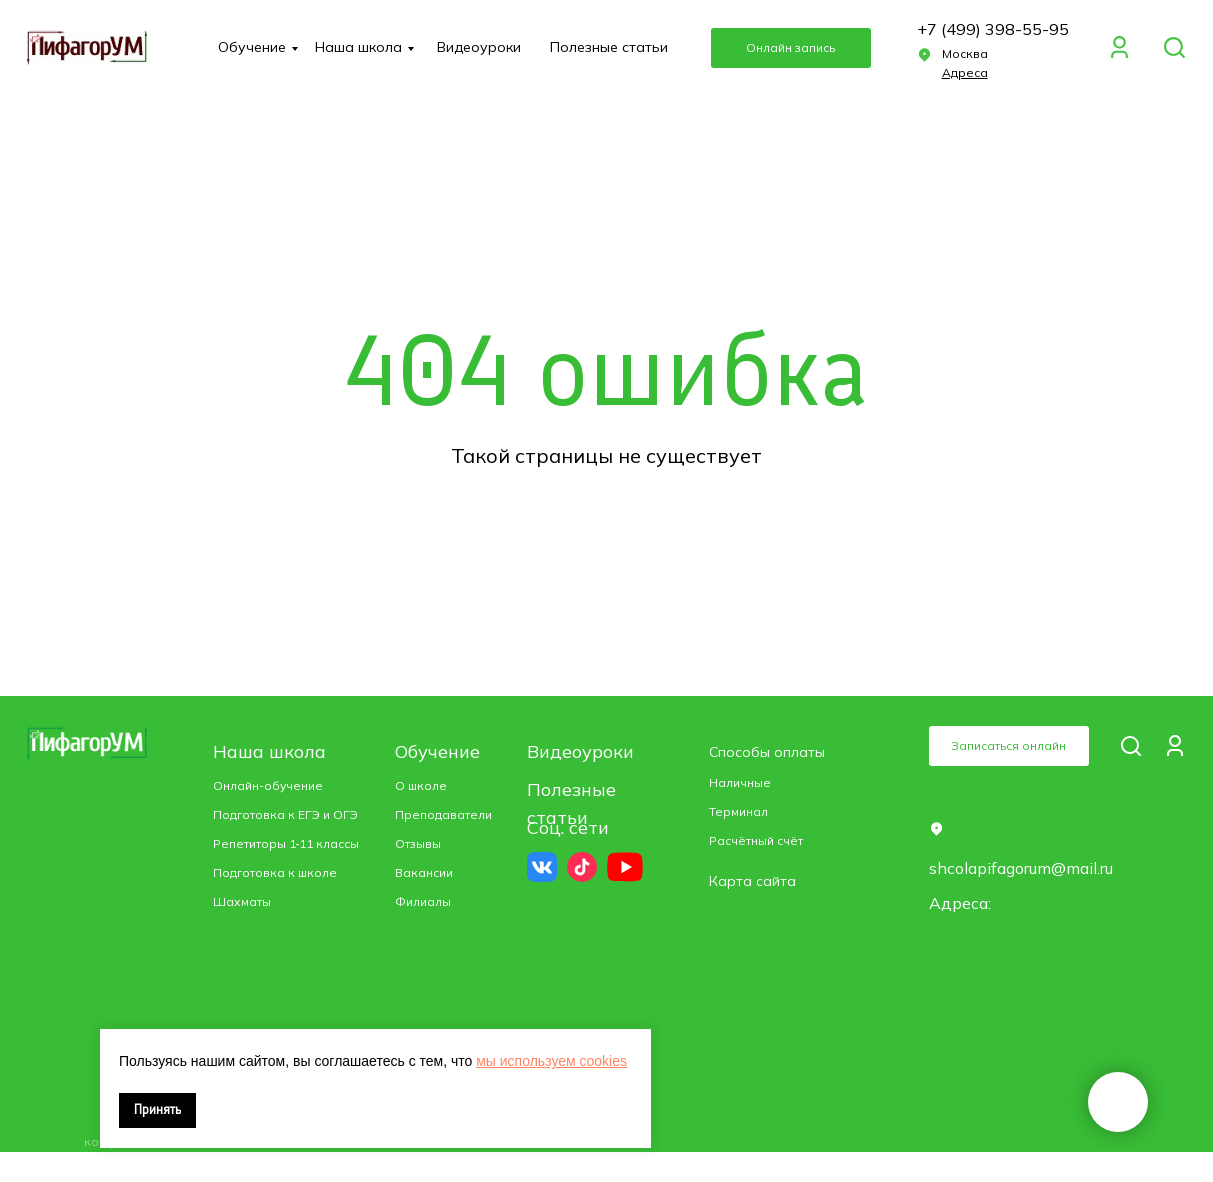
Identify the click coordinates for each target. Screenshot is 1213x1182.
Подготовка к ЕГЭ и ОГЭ (285, 814)
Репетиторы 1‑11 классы (286, 843)
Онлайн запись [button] (790, 47)
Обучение (252, 47)
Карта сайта (752, 881)
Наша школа (358, 47)
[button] (965, 72)
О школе (421, 785)
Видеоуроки (479, 47)
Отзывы (418, 843)
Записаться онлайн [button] (1008, 745)
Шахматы (242, 901)
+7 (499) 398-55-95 (993, 29)
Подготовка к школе (275, 872)
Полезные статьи (609, 47)
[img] (1174, 47)
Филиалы (423, 901)
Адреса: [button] (960, 903)
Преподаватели (443, 814)
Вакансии (424, 872)
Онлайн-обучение (268, 785)
